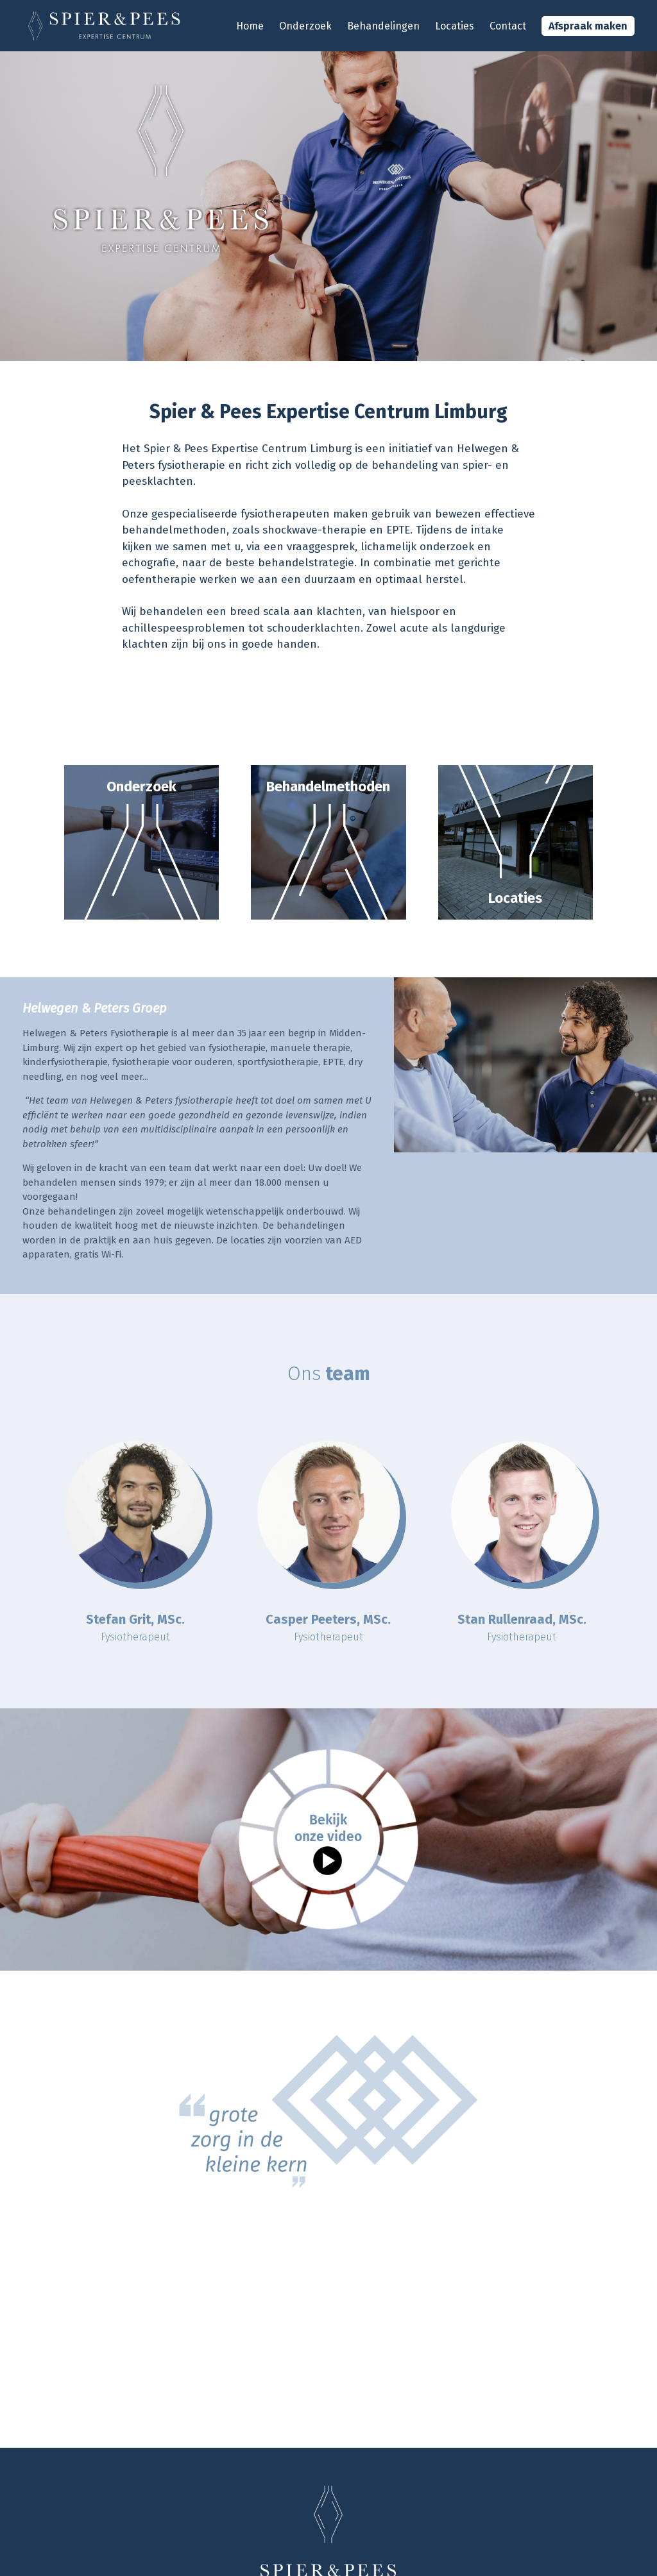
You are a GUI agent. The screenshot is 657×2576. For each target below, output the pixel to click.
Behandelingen (383, 26)
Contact (508, 26)
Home (250, 26)
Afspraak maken (588, 26)
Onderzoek (305, 26)
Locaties (454, 26)
